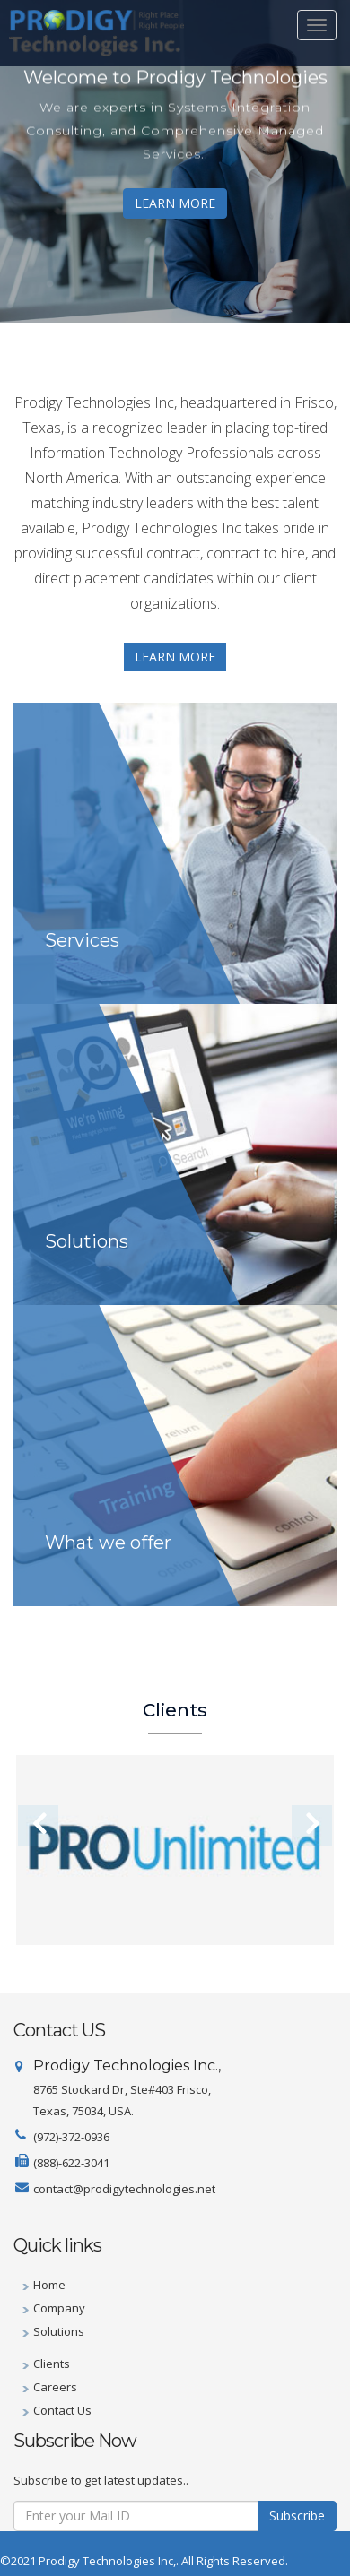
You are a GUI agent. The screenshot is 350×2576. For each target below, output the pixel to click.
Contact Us (62, 2410)
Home (49, 2285)
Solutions (58, 2331)
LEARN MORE (175, 203)
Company (59, 2308)
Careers (55, 2387)
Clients (51, 2364)
